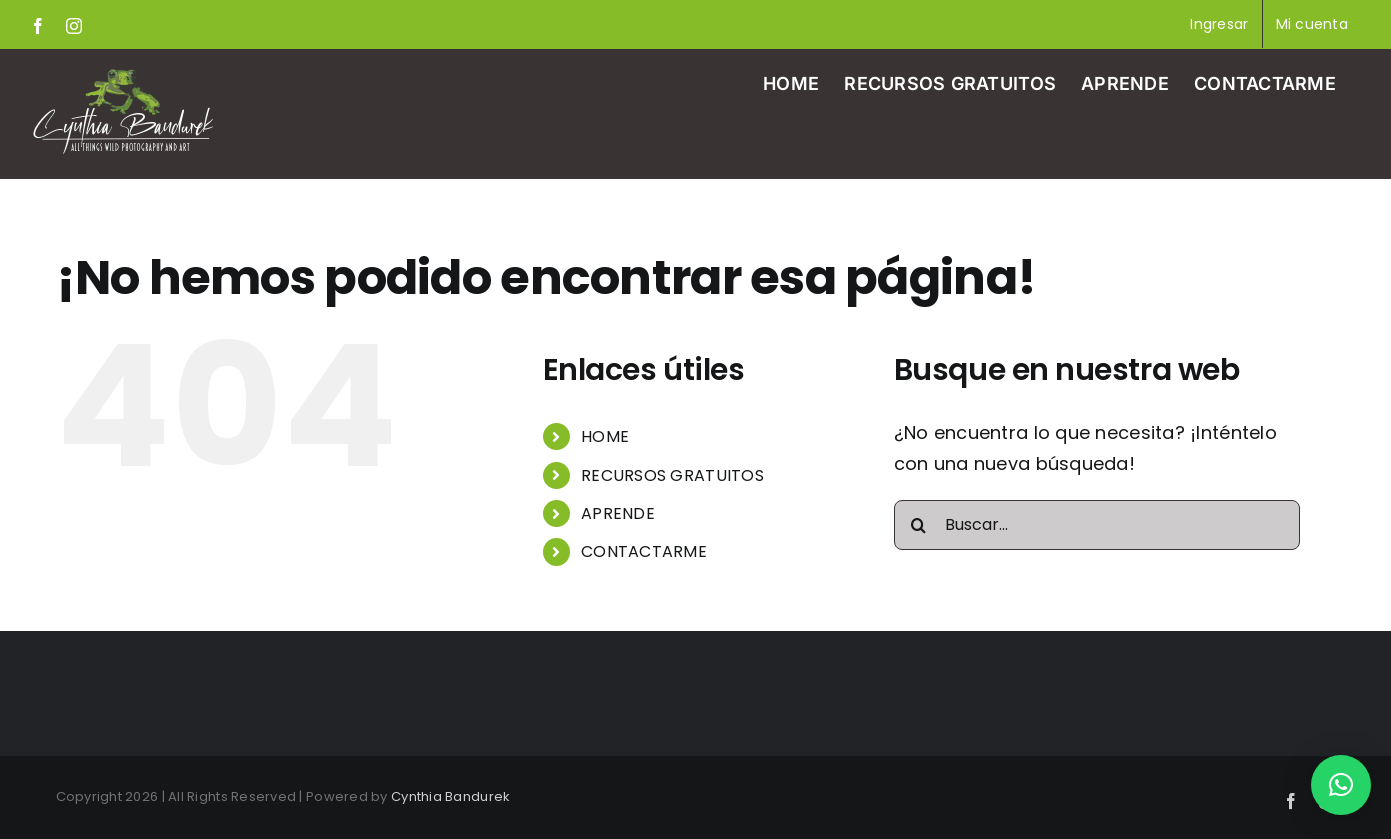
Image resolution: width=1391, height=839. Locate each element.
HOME (605, 436)
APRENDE (618, 513)
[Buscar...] (1097, 525)
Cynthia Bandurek (450, 796)
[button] (1341, 785)
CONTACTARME (644, 551)
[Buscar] (919, 525)
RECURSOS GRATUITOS (672, 475)
